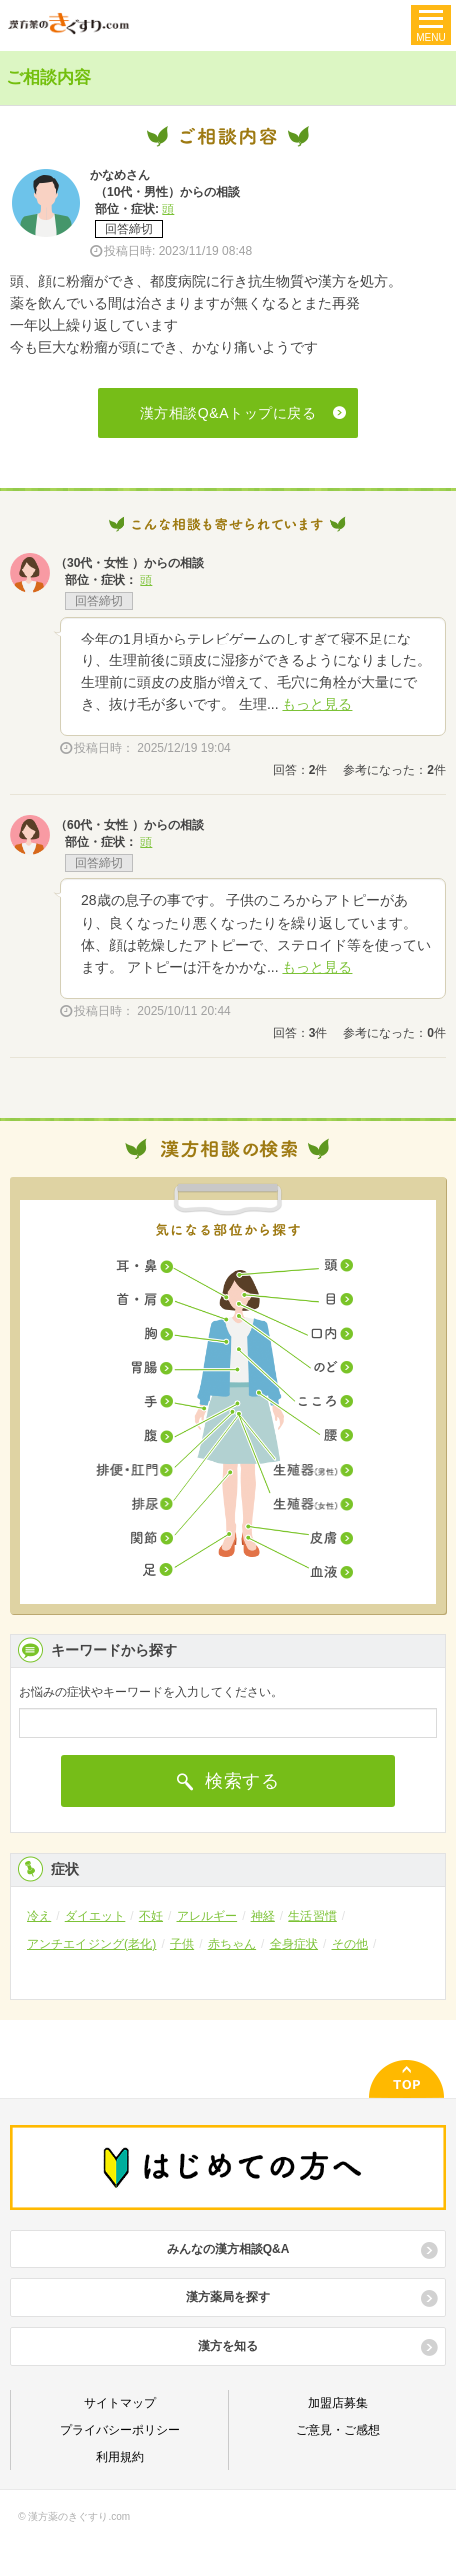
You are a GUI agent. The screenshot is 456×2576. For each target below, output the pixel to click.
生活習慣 (312, 1916)
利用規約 (120, 2457)
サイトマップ (120, 2403)
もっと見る (317, 704)
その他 (350, 1944)
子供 (182, 1944)
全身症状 (294, 1944)
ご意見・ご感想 (338, 2430)
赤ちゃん (232, 1944)
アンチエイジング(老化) (91, 1944)
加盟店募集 (338, 2403)
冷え (39, 1916)
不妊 (151, 1916)
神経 (263, 1916)
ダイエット (95, 1916)
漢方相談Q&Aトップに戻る (228, 413)
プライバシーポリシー (120, 2430)
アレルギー (207, 1916)
